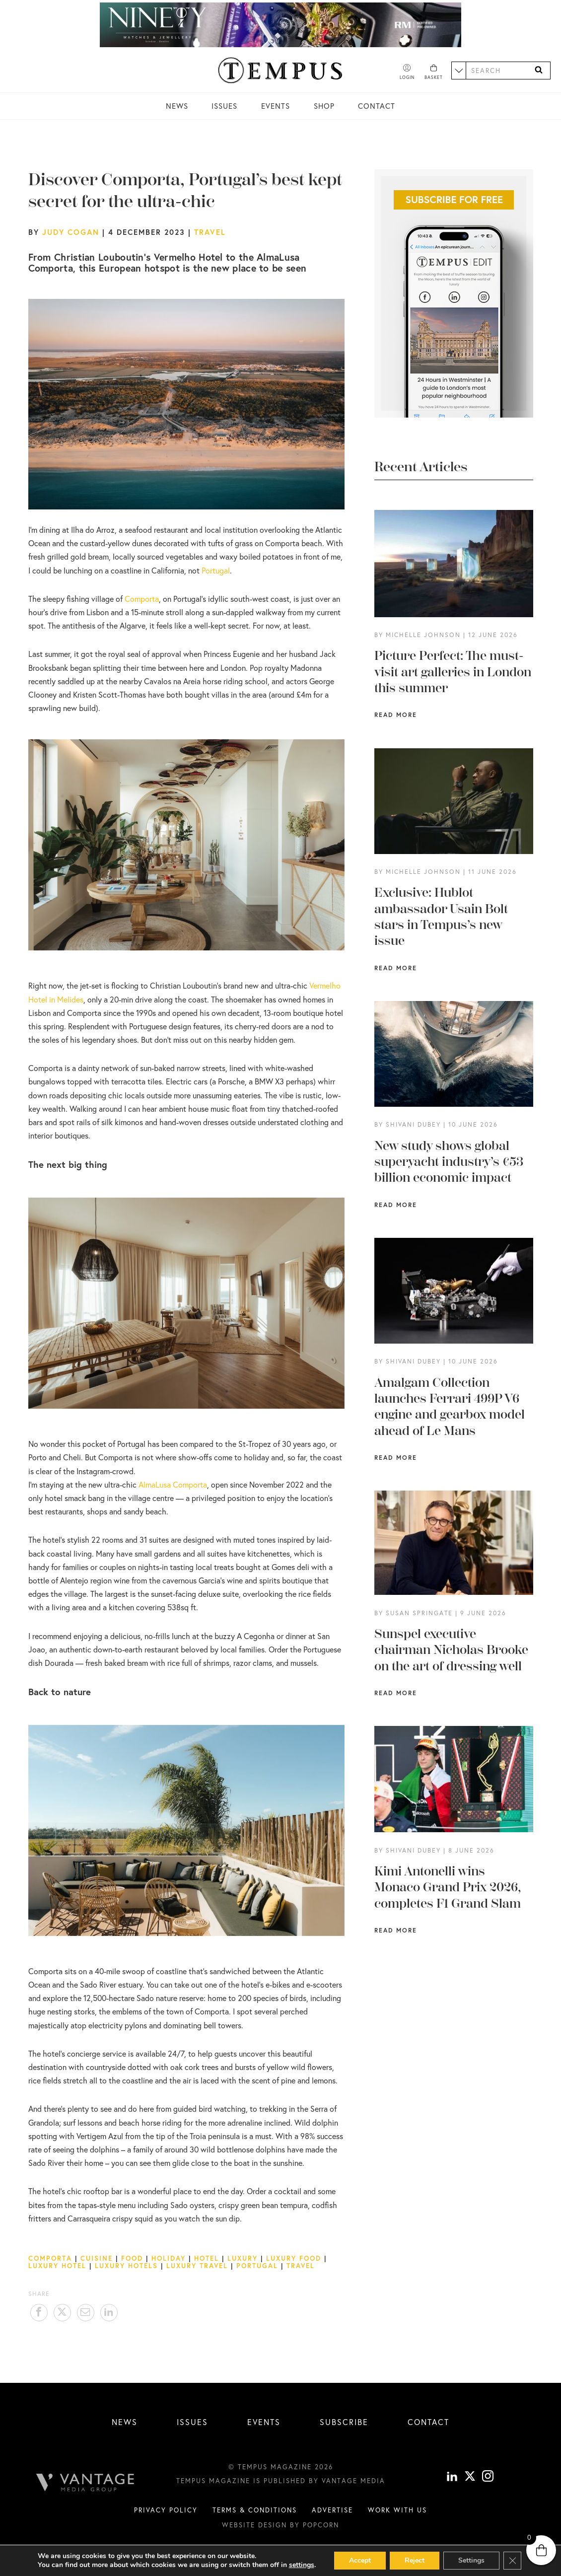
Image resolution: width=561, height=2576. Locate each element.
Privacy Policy (166, 2524)
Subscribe (344, 2422)
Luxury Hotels (126, 2265)
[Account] (407, 72)
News (177, 106)
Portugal (216, 570)
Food (132, 2258)
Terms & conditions (254, 2524)
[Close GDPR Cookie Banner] (512, 2561)
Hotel (206, 2258)
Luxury (242, 2258)
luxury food (293, 2258)
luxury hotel (57, 2265)
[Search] (538, 70)
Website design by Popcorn (280, 2539)
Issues (224, 106)
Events (275, 106)
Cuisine (96, 2258)
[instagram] (487, 2492)
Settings (471, 2560)
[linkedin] (452, 2492)
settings (301, 2565)
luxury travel (197, 2265)
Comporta (50, 2258)
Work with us (397, 2524)
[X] (470, 2492)
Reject (414, 2560)
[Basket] (433, 72)
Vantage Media (353, 2495)
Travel (210, 232)
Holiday (168, 2258)
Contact (376, 106)
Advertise (332, 2524)
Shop (324, 106)
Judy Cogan (70, 232)
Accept (360, 2560)
